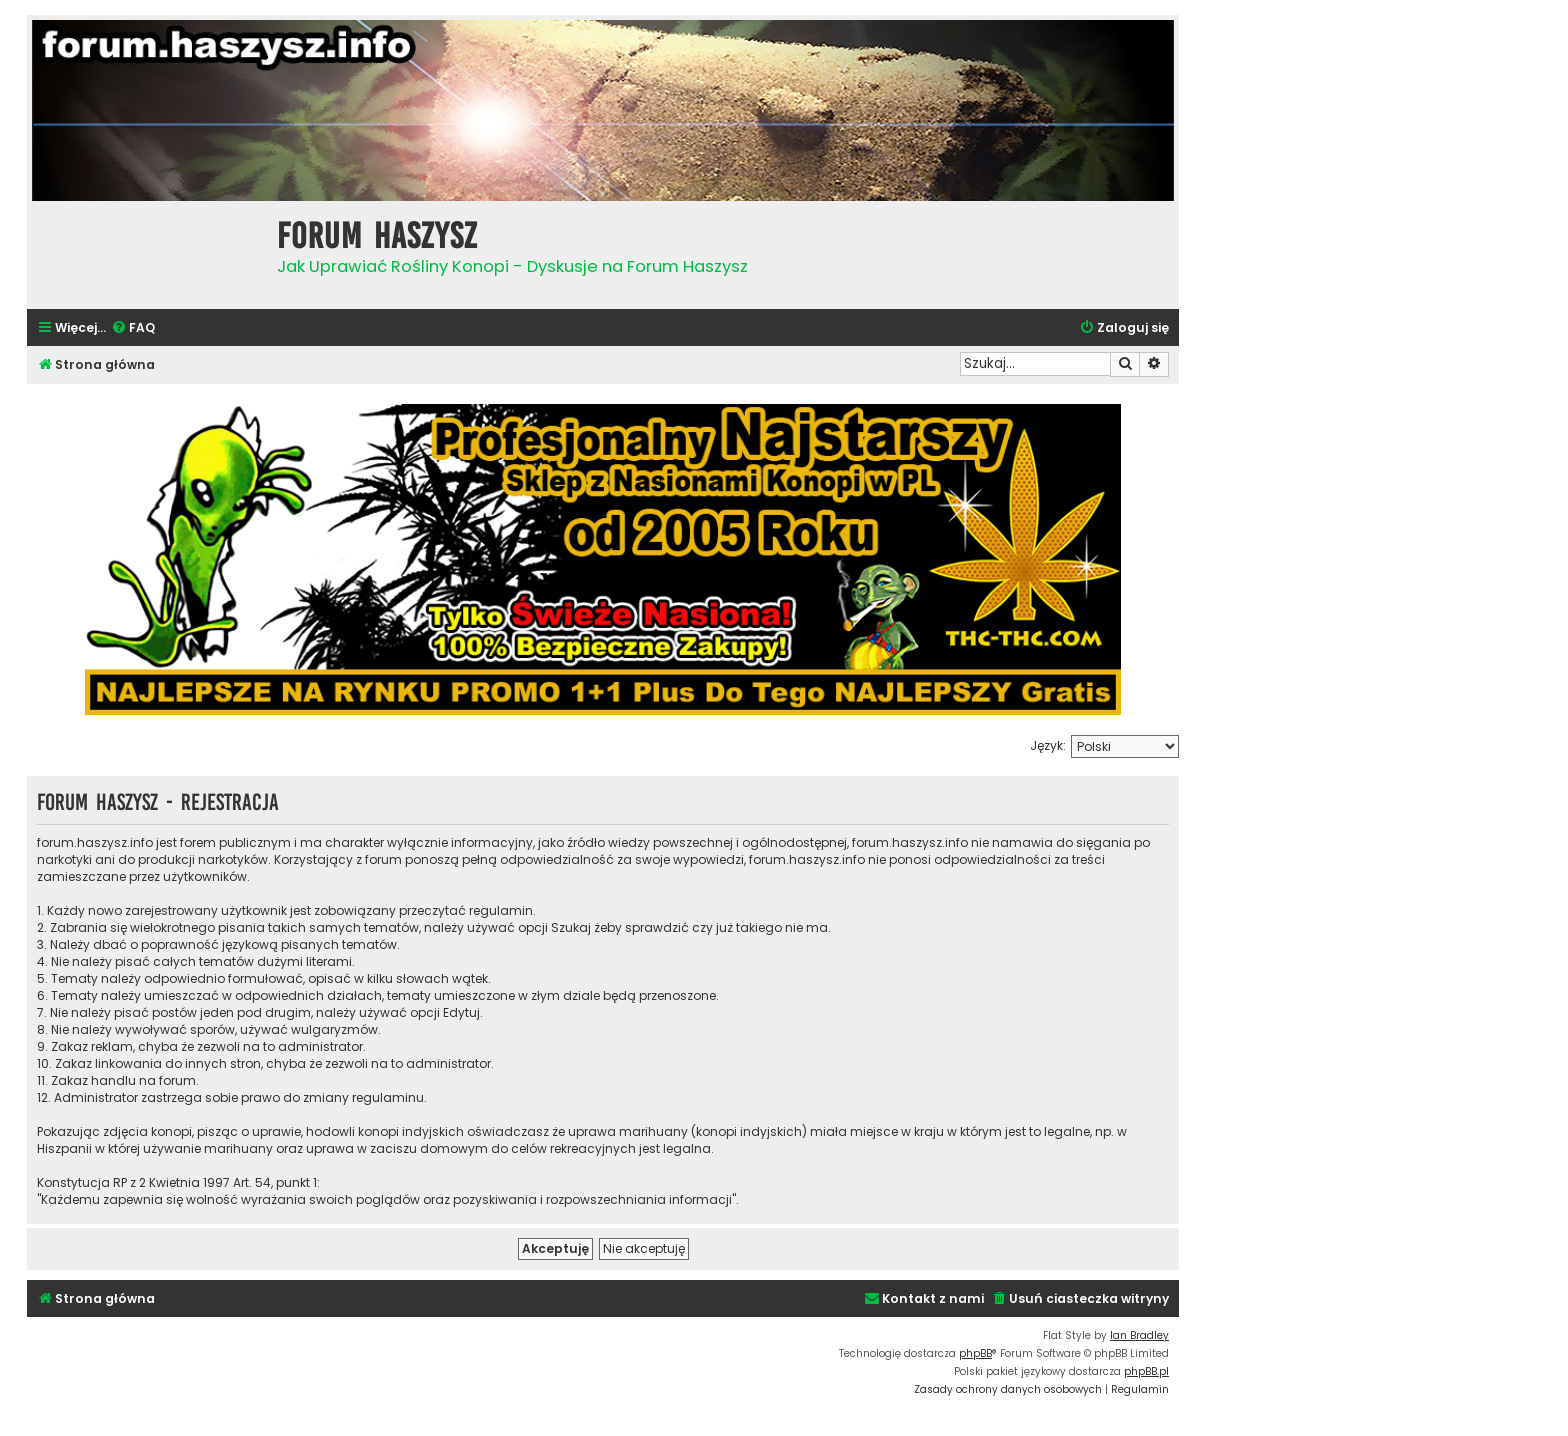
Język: (1048, 745)
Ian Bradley (1139, 1335)
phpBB (975, 1353)
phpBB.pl (1146, 1371)
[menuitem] (133, 328)
